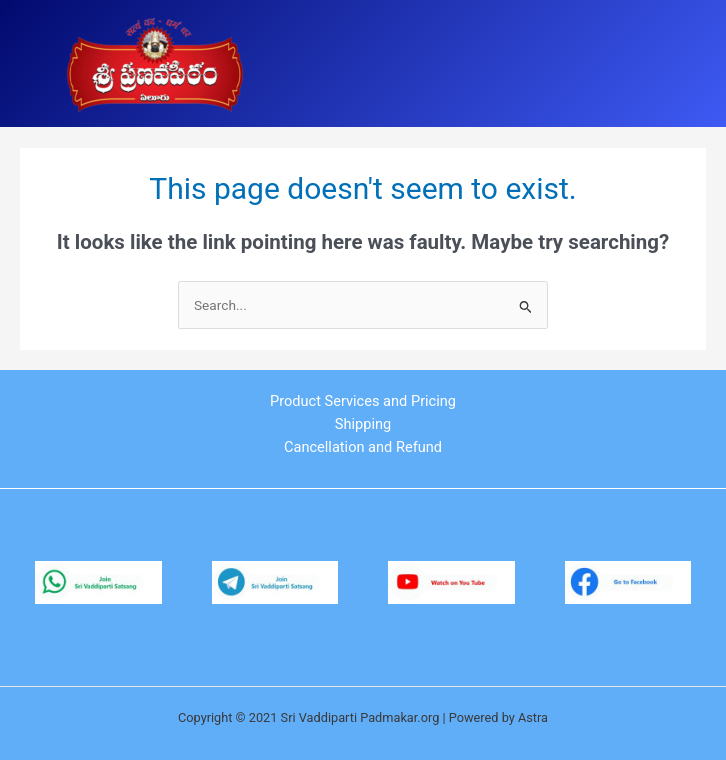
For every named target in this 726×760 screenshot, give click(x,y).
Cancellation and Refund (363, 447)
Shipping (363, 424)
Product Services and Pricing (363, 401)
